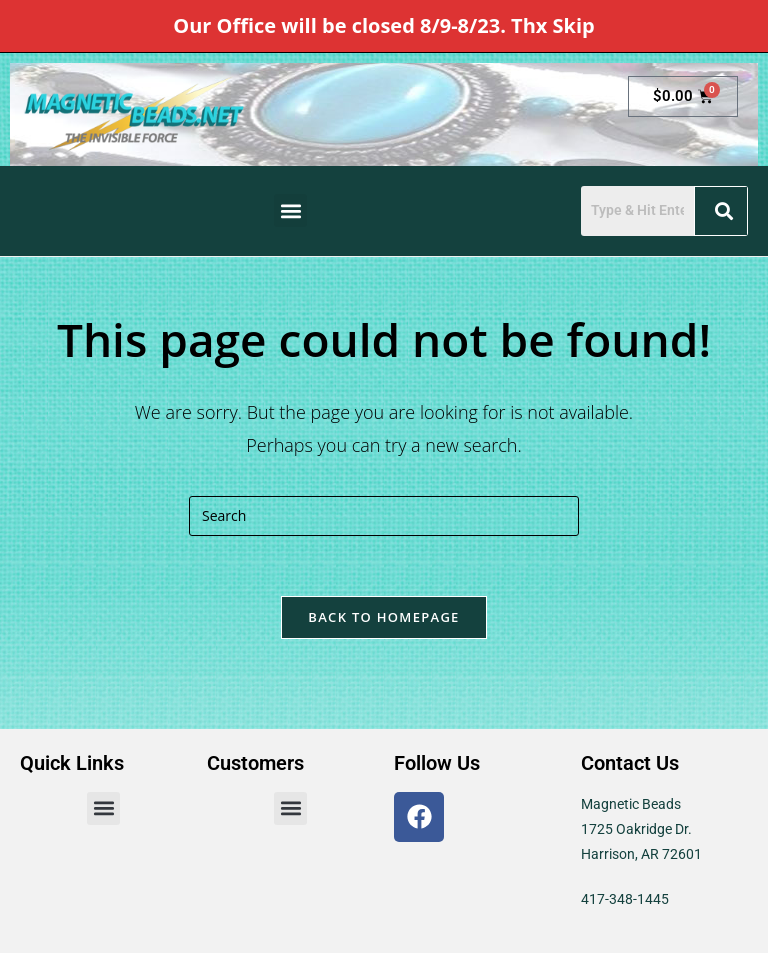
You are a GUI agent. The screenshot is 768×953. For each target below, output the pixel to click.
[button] (290, 210)
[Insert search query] (384, 516)
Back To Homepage (383, 617)
